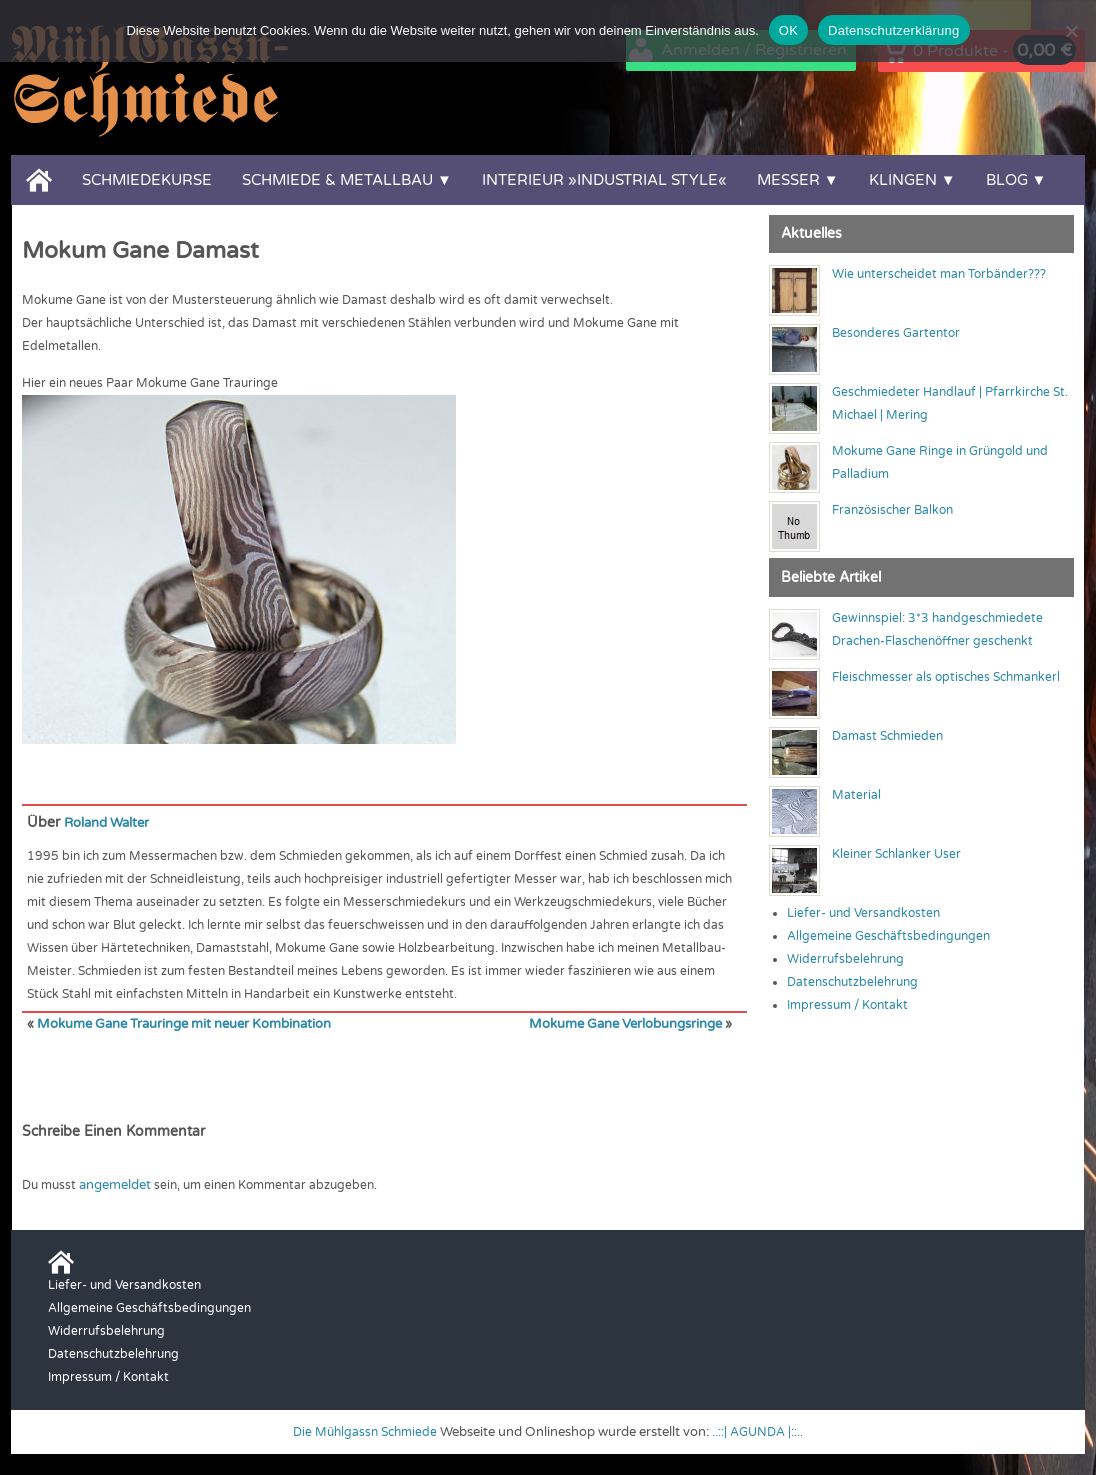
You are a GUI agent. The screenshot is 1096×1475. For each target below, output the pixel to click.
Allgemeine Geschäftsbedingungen (888, 936)
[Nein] (1071, 31)
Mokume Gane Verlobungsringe (631, 1023)
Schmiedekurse (147, 180)
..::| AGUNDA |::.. (762, 1430)
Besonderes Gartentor (896, 333)
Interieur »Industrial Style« (604, 180)
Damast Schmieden (887, 736)
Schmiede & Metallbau (337, 180)
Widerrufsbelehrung (845, 959)
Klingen (903, 180)
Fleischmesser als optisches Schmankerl (946, 677)
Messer (788, 180)
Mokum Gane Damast (140, 251)
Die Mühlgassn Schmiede (362, 1430)
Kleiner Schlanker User (896, 854)
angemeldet (114, 1183)
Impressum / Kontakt (847, 1005)
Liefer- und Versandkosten (863, 913)
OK (788, 30)
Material (856, 795)
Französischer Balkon (892, 510)
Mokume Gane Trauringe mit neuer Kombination (175, 1023)
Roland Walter (111, 822)
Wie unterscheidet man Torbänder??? (939, 274)
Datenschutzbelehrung (852, 982)
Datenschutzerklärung (893, 30)
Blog (1007, 180)
